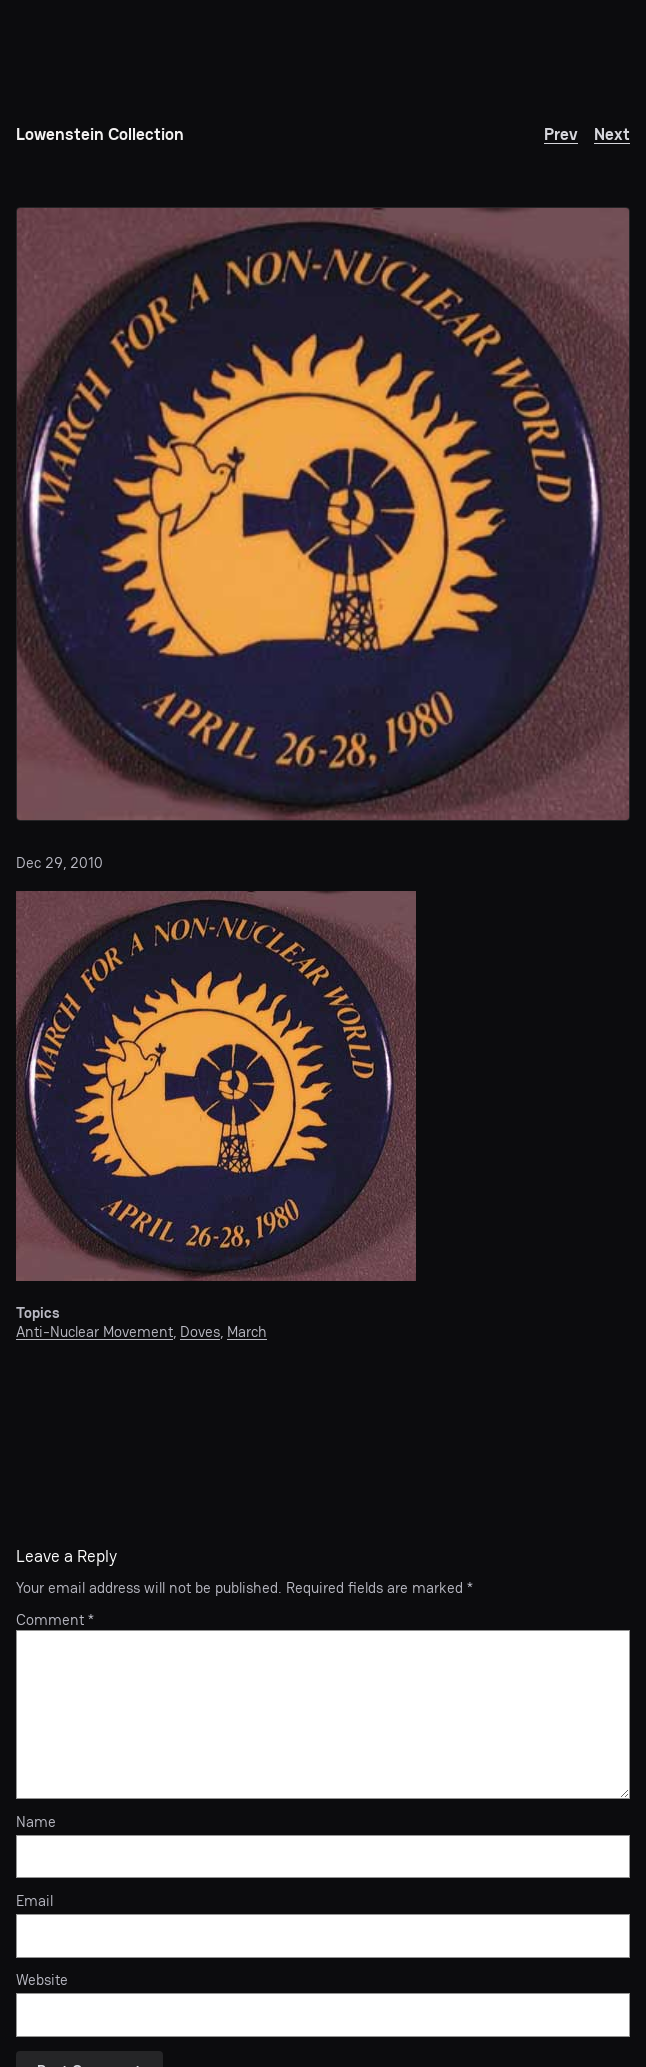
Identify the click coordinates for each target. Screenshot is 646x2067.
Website (42, 1980)
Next (612, 134)
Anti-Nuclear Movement (94, 1332)
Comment (55, 1620)
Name (36, 1822)
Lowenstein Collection (100, 134)
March (247, 1332)
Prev (561, 134)
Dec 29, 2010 (59, 863)
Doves (200, 1332)
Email (34, 1901)
